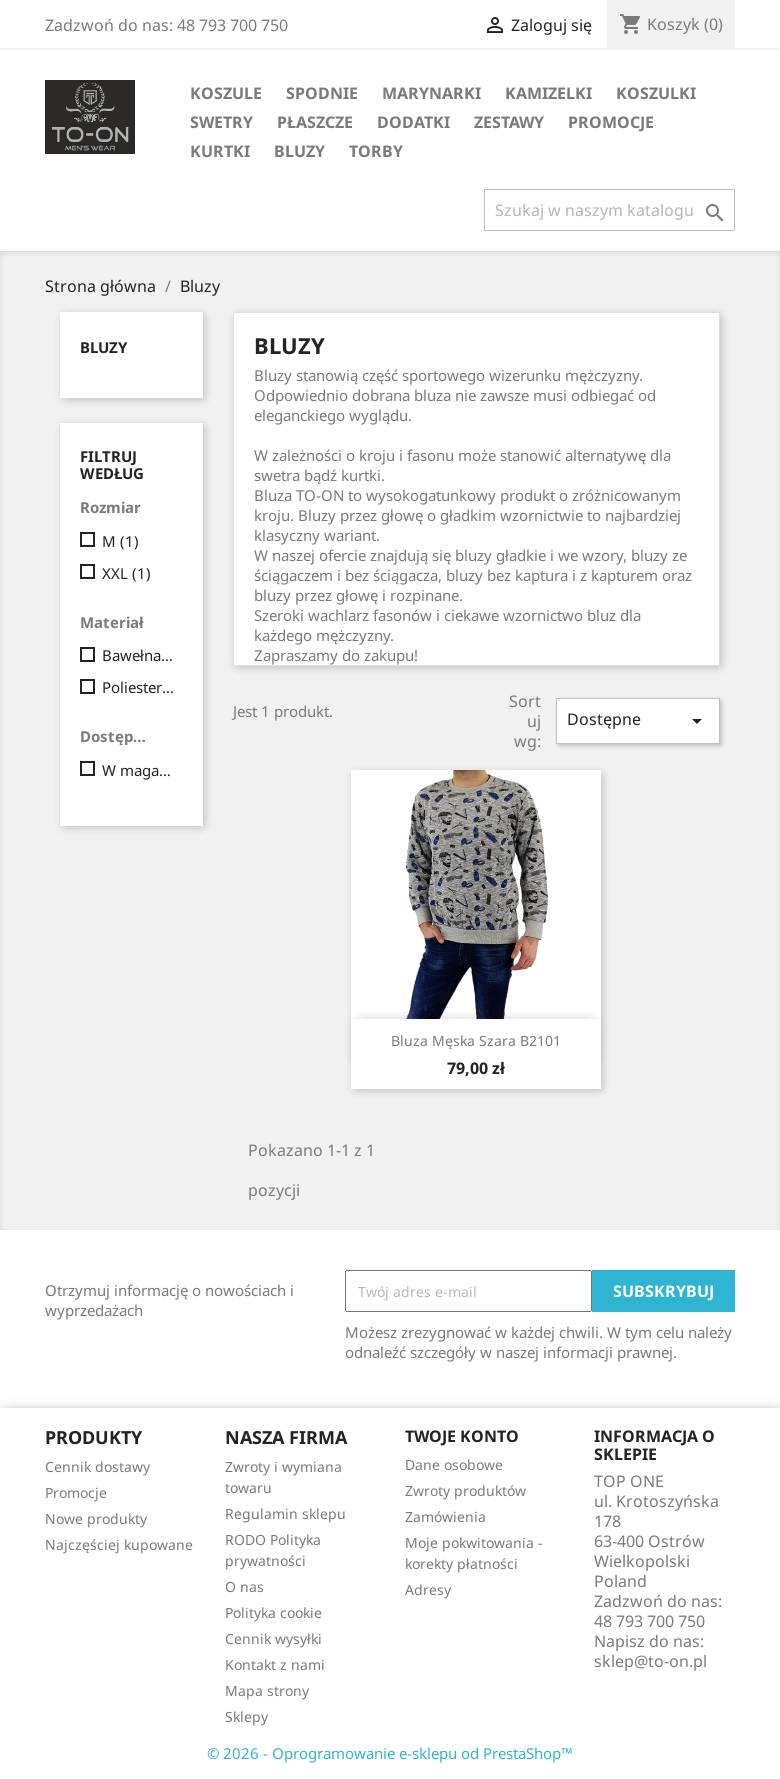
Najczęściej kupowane (119, 1544)
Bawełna (138, 655)
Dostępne (638, 720)
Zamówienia (445, 1516)
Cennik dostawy (97, 1466)
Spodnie (322, 93)
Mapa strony (267, 1690)
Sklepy (246, 1716)
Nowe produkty (96, 1518)
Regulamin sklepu (285, 1513)
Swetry (221, 122)
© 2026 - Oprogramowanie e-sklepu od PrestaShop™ (390, 1753)
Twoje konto (462, 1436)
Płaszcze (315, 122)
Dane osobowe (454, 1464)
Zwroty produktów (465, 1490)
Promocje (611, 122)
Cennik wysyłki (273, 1638)
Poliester (138, 687)
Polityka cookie (273, 1612)
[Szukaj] (609, 210)
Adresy (428, 1589)
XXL (126, 573)
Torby (376, 151)
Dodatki (413, 122)
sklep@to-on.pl (650, 1661)
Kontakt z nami (275, 1664)
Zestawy (509, 122)
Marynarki (431, 93)
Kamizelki (548, 93)
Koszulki (656, 93)
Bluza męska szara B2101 (476, 1040)
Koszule (226, 93)
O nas (244, 1586)
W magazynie (138, 770)
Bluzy (299, 151)
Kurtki (220, 151)
